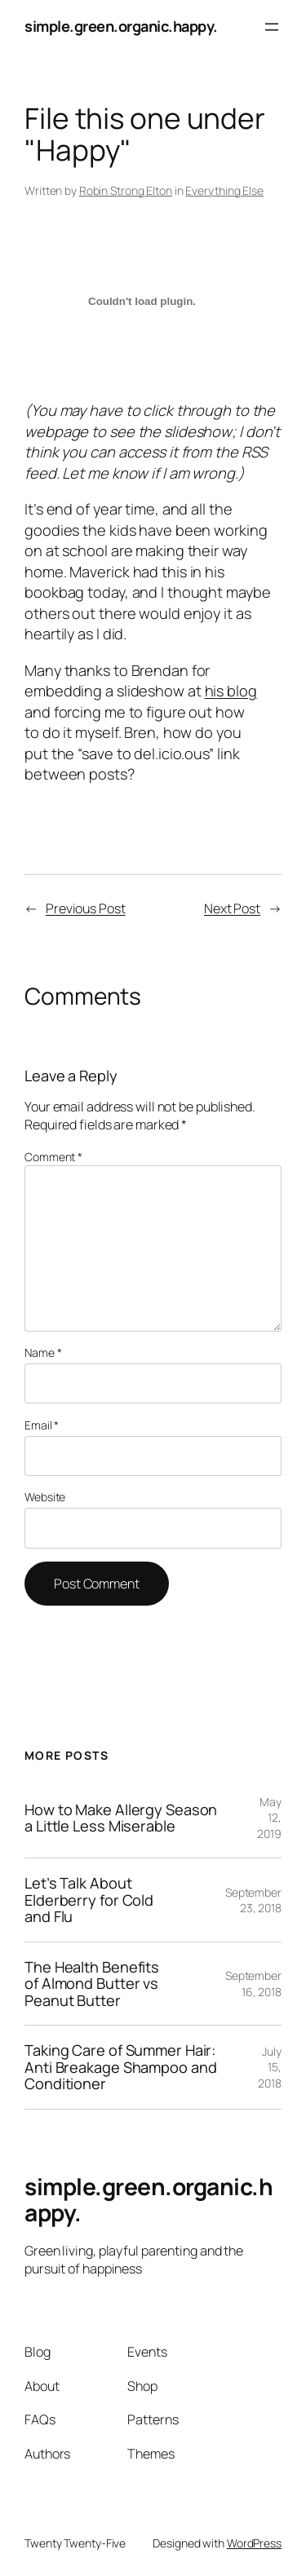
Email (41, 1425)
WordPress (254, 2543)
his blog (231, 690)
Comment (53, 1156)
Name (42, 1352)
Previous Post (86, 908)
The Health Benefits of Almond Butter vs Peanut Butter (91, 1983)
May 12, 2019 (269, 1817)
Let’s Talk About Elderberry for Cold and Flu (88, 1899)
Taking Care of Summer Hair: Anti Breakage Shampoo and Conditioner (120, 2067)
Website (44, 1497)
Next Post (232, 908)
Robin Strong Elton (125, 190)
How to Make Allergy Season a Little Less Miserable (120, 1818)
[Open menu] (272, 27)
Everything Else (224, 190)
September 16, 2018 (253, 1983)
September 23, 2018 (253, 1900)
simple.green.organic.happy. (121, 26)
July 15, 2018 (270, 2067)
